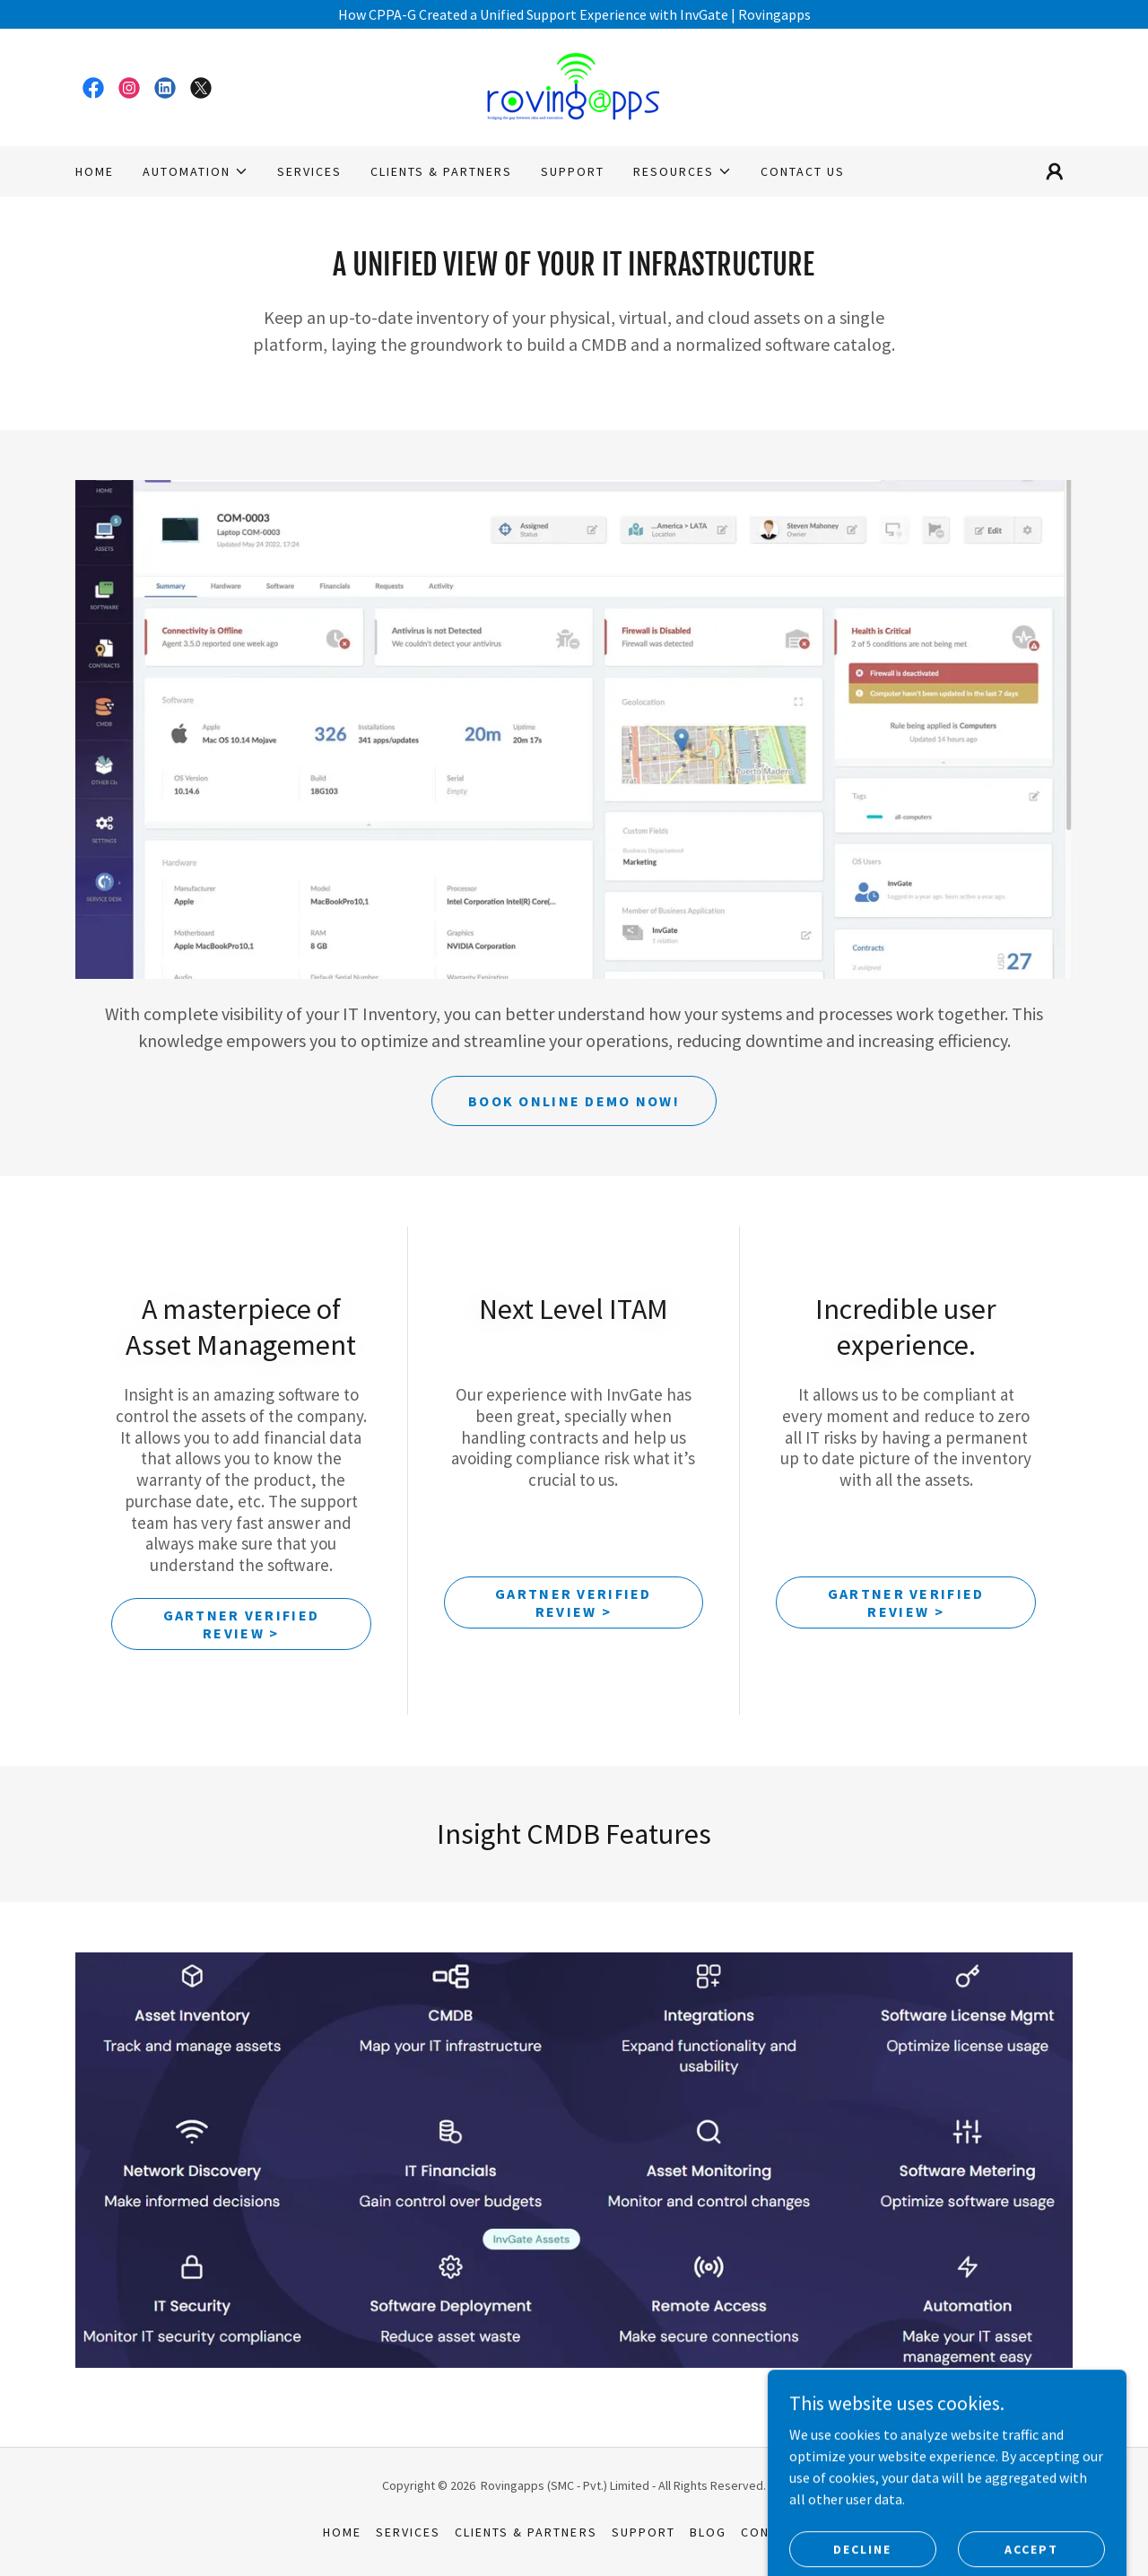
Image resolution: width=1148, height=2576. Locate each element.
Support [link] (572, 171)
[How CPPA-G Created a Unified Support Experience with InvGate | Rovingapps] (574, 14)
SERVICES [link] (309, 171)
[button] (195, 171)
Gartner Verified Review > (241, 1624)
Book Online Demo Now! (574, 1101)
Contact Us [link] (803, 171)
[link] (93, 88)
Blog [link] (708, 2532)
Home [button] (342, 2532)
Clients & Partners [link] (441, 171)
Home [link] (94, 171)
